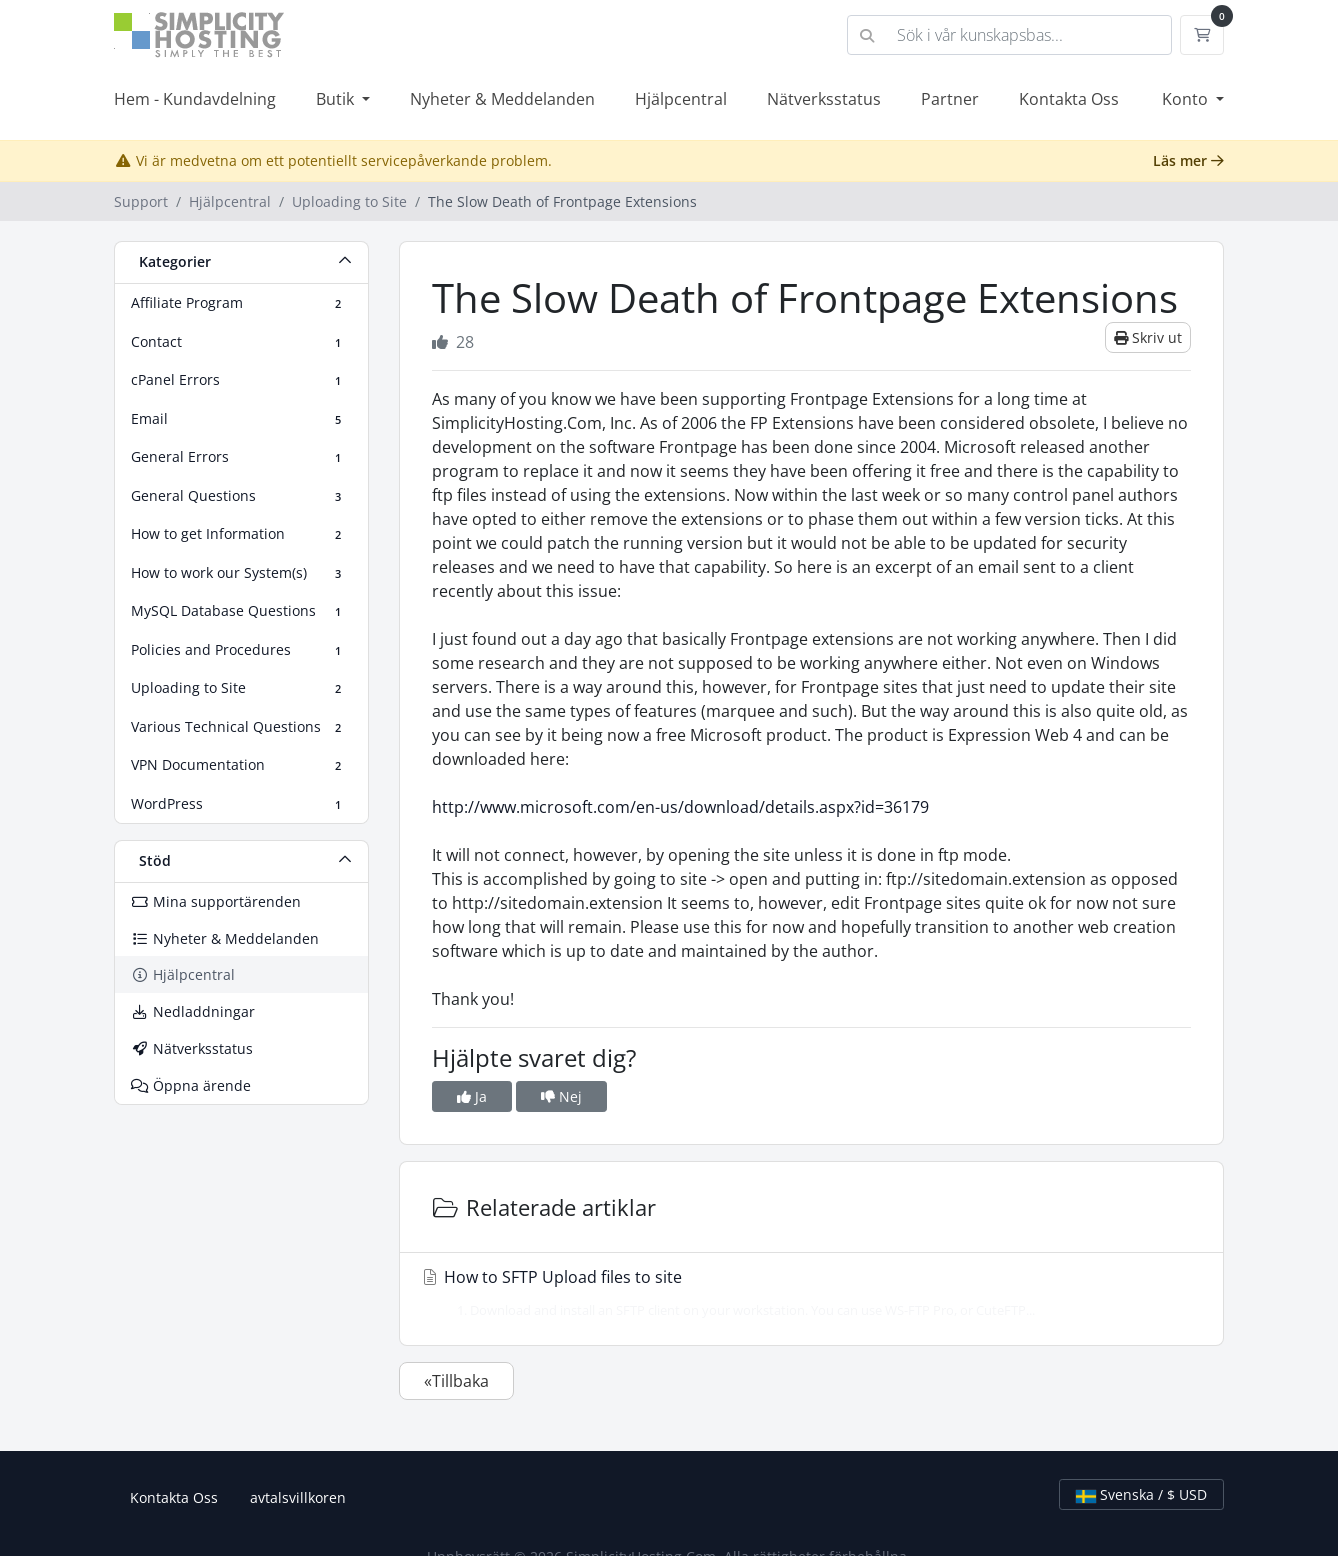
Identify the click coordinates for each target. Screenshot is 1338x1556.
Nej (561, 1096)
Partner (950, 99)
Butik (337, 99)
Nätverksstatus (824, 99)
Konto (1187, 99)
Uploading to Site (349, 201)
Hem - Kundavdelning (195, 99)
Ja (472, 1096)
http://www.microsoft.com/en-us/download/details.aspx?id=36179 (680, 807)
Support (141, 201)
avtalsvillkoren (298, 1497)
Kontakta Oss (1069, 99)
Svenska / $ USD (1141, 1494)
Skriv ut (1148, 337)
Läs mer (1188, 160)
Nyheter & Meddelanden (502, 99)
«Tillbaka (456, 1381)
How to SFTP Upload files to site (805, 1293)
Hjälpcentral (681, 99)
